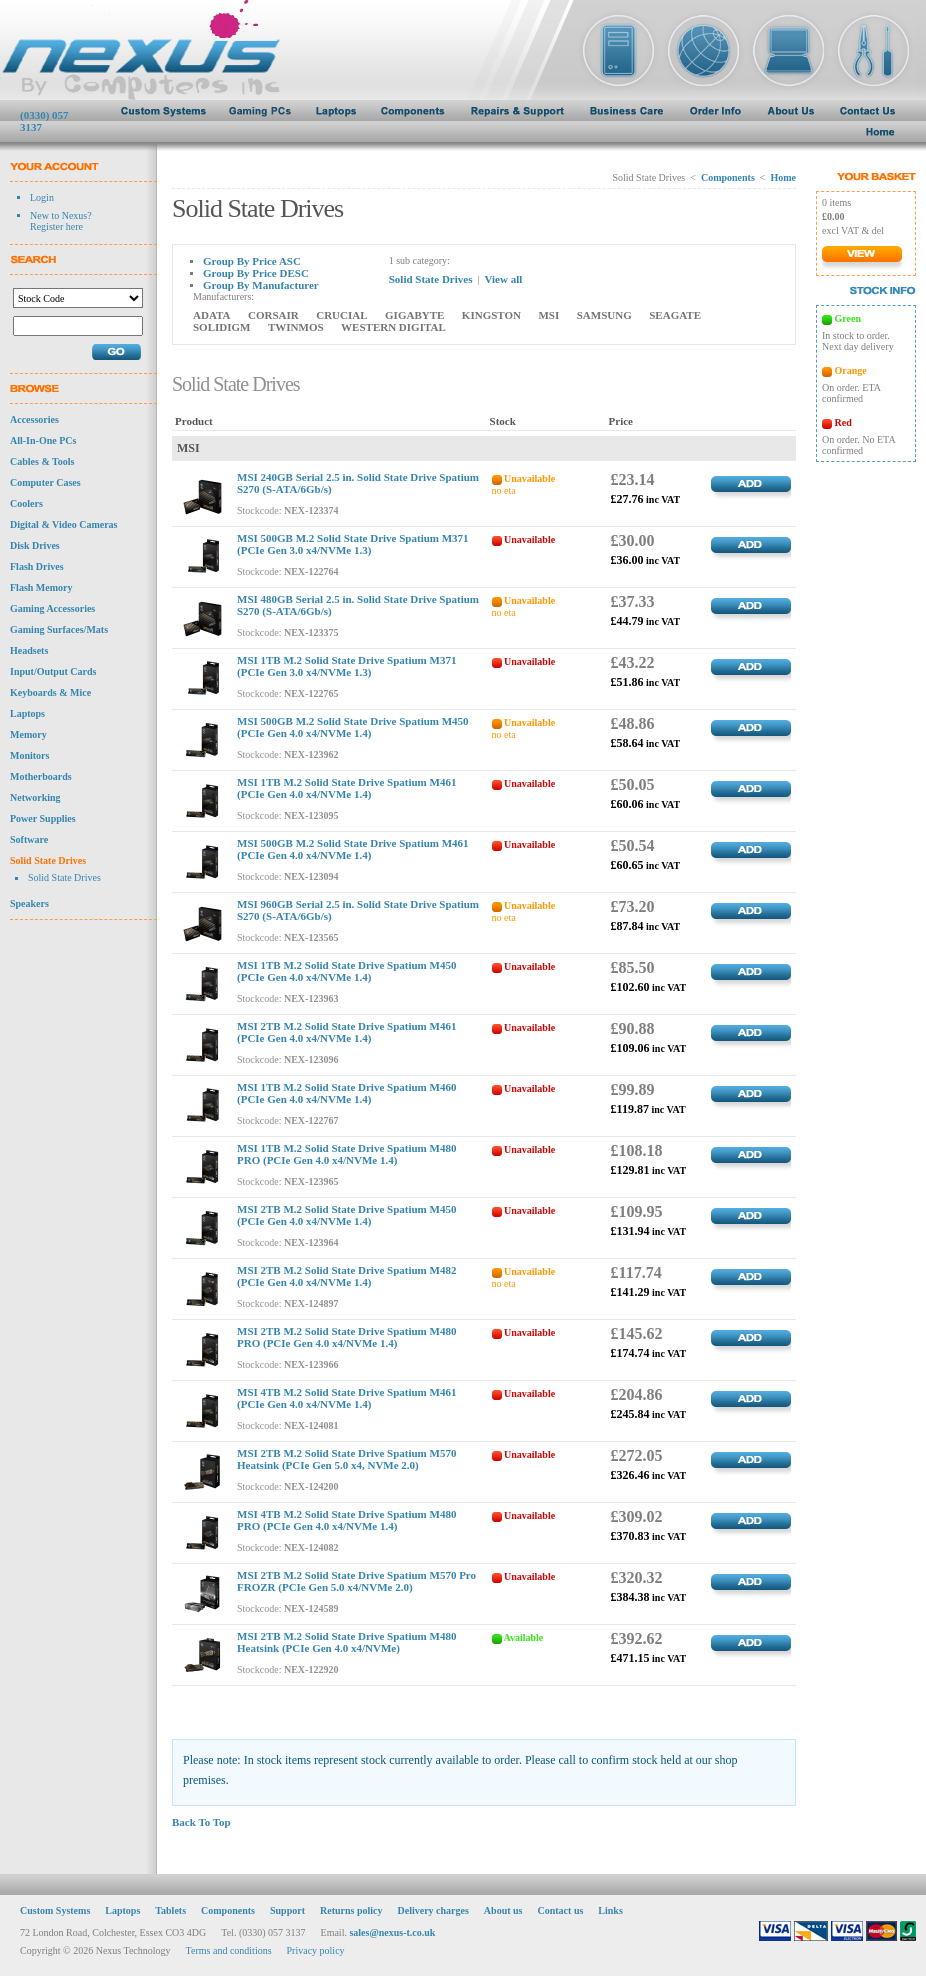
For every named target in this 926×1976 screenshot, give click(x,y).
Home (783, 177)
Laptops (27, 713)
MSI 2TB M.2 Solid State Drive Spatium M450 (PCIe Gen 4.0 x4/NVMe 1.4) (346, 1215)
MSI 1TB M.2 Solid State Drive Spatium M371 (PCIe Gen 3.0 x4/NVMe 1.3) (346, 666)
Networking (35, 797)
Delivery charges (432, 1895)
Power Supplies (43, 818)
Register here (56, 226)
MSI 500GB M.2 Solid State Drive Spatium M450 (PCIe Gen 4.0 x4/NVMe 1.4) (353, 727)
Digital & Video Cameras (64, 524)
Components (728, 177)
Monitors (29, 755)
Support (287, 1895)
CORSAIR (273, 315)
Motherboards (41, 776)
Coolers (26, 503)
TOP (786, 1701)
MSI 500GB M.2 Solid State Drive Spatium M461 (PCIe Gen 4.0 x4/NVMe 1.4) (353, 849)
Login (42, 197)
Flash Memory (41, 587)
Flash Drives (37, 566)
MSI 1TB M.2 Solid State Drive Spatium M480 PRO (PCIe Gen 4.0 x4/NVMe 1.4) (346, 1154)
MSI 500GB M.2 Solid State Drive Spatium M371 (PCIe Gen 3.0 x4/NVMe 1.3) (353, 544)
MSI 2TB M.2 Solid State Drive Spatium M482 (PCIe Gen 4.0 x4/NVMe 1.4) (346, 1276)
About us (503, 1895)
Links (610, 1895)
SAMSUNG (604, 315)
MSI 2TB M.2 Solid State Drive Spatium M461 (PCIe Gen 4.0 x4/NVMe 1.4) (346, 1032)
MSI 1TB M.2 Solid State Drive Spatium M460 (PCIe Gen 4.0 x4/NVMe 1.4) (346, 1093)
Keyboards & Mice (50, 692)
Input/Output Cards (53, 671)
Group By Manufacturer (261, 285)
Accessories (34, 419)
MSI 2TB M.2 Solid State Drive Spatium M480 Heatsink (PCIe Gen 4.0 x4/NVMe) (346, 1642)
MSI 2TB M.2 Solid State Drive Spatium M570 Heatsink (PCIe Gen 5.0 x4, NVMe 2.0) (346, 1459)
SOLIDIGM (221, 327)
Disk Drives (35, 545)
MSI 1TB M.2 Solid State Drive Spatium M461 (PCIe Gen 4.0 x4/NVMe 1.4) (346, 788)
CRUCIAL (341, 315)
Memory (28, 734)
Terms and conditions (229, 1935)
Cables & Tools (42, 461)
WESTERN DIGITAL (393, 327)
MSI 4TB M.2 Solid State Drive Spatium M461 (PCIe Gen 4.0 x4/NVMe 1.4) (346, 1398)
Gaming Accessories (52, 608)
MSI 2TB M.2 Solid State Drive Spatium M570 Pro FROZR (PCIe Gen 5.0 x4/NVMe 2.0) (356, 1581)
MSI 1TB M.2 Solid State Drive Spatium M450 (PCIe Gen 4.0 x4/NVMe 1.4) (346, 971)
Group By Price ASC (252, 261)
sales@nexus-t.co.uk (392, 1917)
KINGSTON (491, 315)
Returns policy (351, 1895)
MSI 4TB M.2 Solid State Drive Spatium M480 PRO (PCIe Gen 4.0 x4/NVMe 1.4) (346, 1520)
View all (503, 279)
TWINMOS (296, 327)
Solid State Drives (48, 860)
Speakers (29, 903)
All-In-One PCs (43, 440)
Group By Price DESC (256, 273)
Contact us (561, 1895)
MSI (548, 315)
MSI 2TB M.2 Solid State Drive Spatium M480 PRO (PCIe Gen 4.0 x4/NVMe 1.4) (346, 1337)
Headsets (29, 650)
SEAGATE (675, 315)
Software (29, 839)
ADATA (211, 315)
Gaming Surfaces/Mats (59, 629)
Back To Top (201, 1822)
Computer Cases (45, 482)
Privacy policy (316, 1935)
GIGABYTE (414, 315)
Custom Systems (55, 1895)
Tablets (170, 1895)
